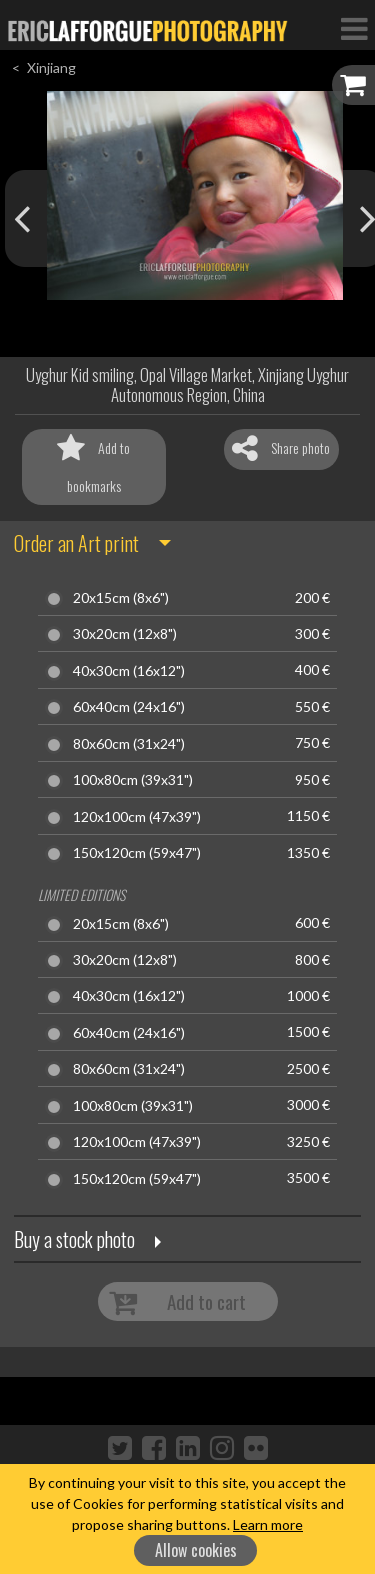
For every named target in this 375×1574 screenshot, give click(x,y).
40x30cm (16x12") (129, 671)
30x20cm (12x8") (125, 634)
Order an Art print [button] (76, 543)
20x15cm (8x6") (121, 598)
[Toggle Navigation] (354, 28)
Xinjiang (51, 67)
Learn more (268, 1524)
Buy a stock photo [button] (74, 1239)
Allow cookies (196, 1550)
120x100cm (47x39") (137, 817)
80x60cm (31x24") (129, 744)
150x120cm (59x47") (137, 853)
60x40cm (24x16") (129, 707)
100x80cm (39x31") (133, 780)
